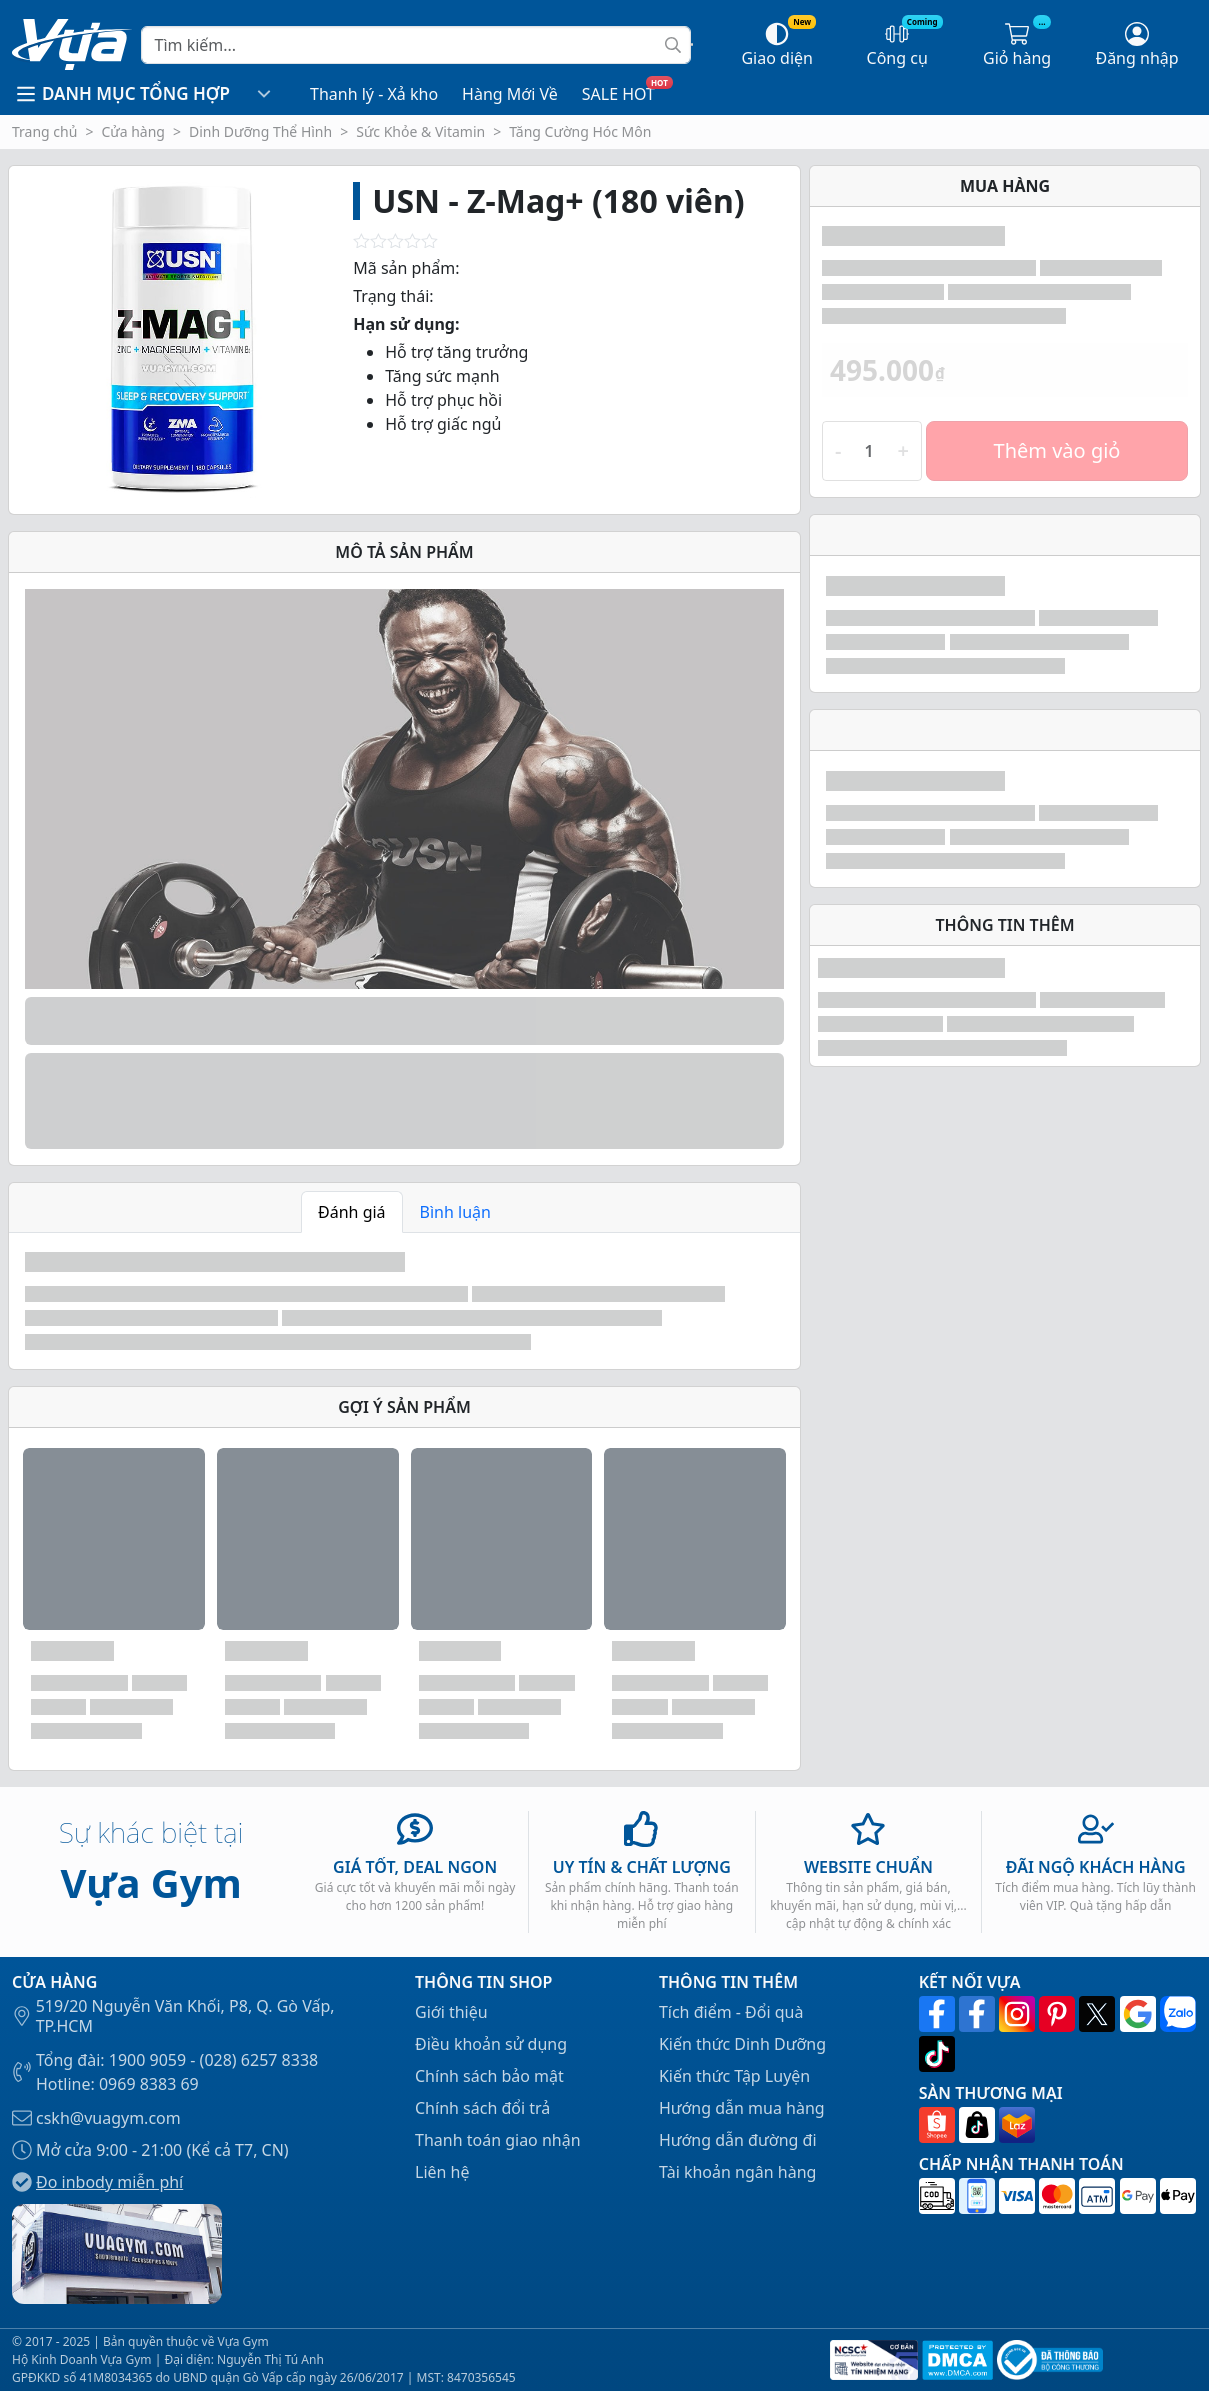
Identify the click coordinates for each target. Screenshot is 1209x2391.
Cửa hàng (133, 131)
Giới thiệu (451, 2012)
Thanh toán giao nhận (498, 2140)
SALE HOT (618, 94)
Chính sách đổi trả (482, 2108)
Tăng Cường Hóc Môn (580, 131)
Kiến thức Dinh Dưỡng (742, 2044)
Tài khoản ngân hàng (738, 2172)
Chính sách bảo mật (489, 2076)
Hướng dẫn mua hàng (742, 2108)
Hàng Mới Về (510, 94)
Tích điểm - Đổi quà (731, 2012)
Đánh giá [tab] (352, 1212)
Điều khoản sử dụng (491, 2044)
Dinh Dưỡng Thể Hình (260, 131)
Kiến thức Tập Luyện (734, 2076)
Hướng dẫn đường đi (738, 2140)
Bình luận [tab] (455, 1212)
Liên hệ (442, 2172)
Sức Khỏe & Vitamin (420, 131)
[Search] (416, 45)
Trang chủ (44, 131)
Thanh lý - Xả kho (374, 94)
